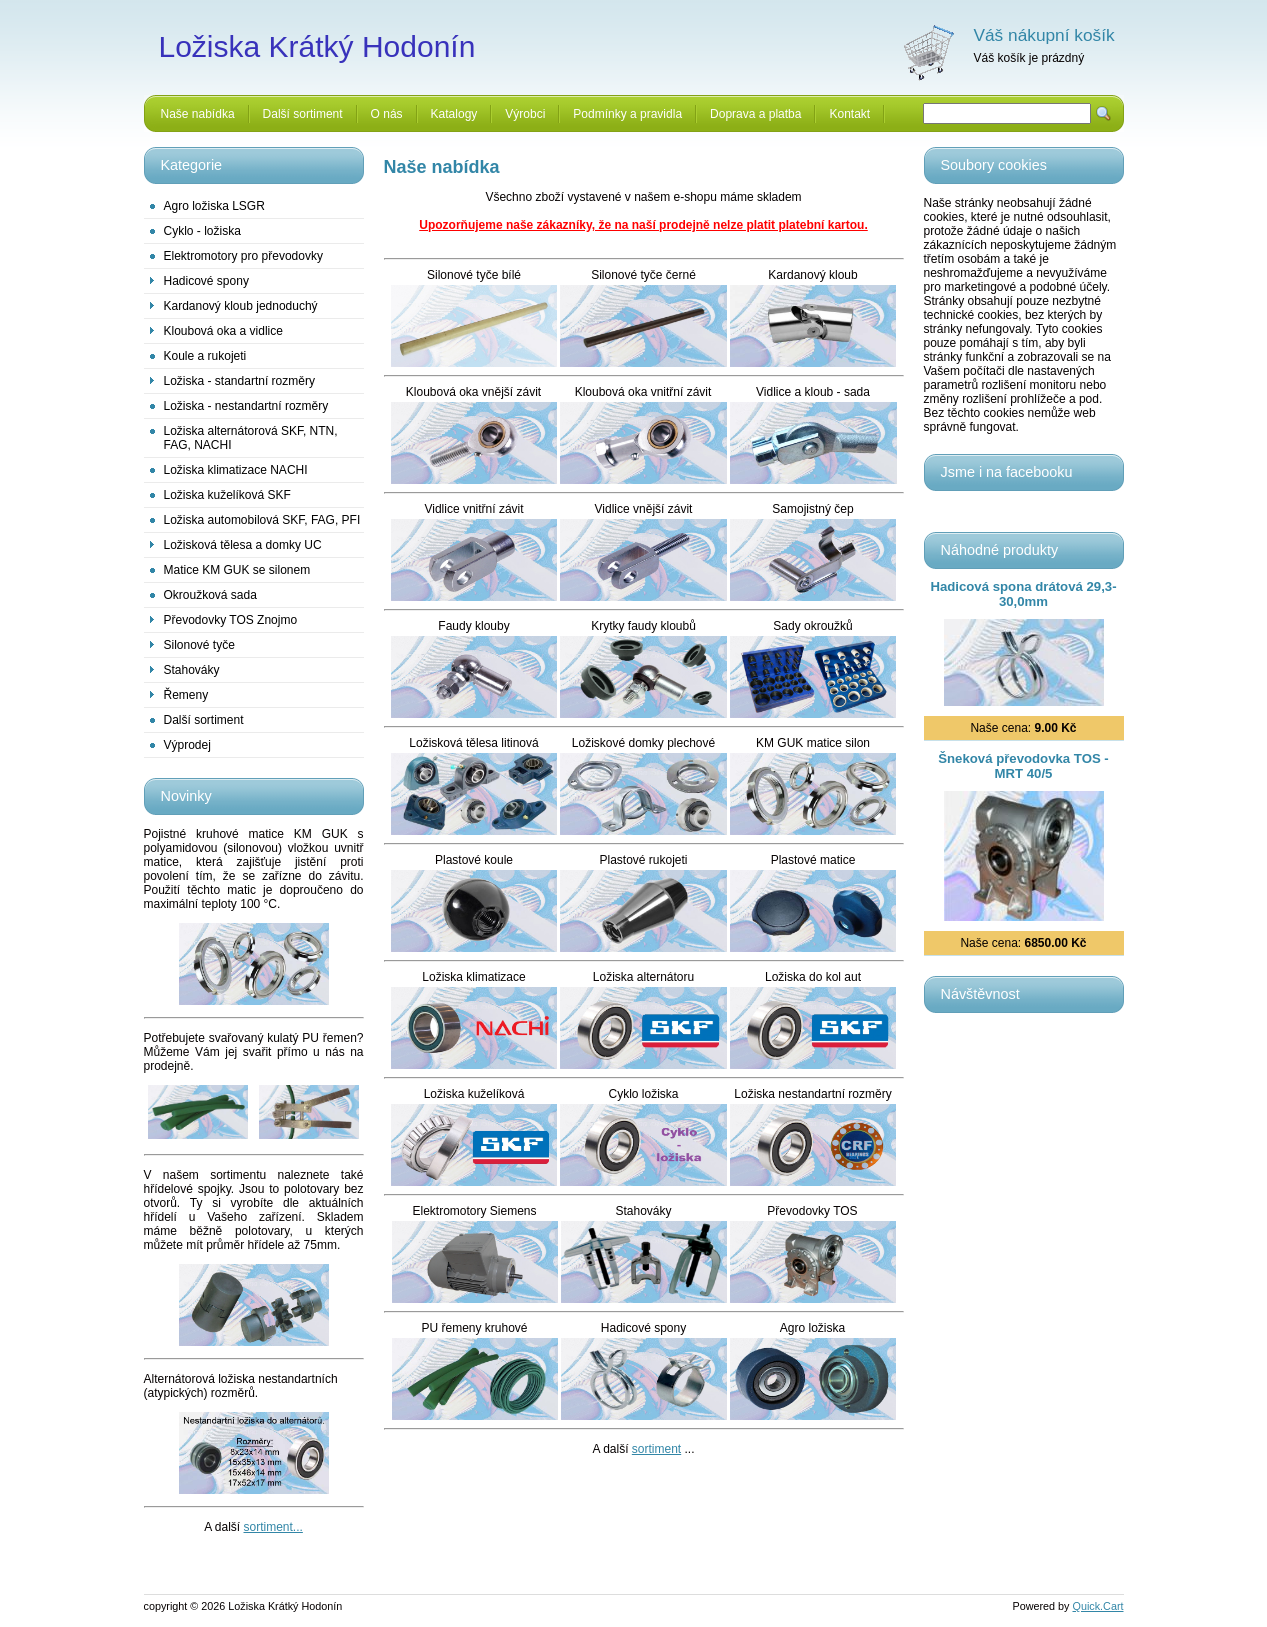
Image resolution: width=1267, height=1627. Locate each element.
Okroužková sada (210, 595)
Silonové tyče (199, 645)
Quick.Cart (1098, 1606)
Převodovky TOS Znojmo (231, 620)
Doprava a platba (755, 114)
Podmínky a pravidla (627, 114)
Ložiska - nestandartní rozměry (246, 406)
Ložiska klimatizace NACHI (236, 470)
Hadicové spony (206, 281)
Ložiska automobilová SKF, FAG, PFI (262, 520)
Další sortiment (303, 114)
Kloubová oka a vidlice (223, 331)
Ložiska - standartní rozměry (239, 381)
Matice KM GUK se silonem (237, 570)
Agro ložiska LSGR (214, 206)
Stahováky (192, 670)
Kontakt (849, 114)
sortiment (656, 1449)
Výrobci (525, 114)
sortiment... (273, 1527)
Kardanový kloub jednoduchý (241, 306)
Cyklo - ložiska (202, 231)
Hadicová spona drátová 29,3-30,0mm (1023, 594)
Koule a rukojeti (205, 356)
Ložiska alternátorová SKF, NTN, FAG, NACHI (251, 438)
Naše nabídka (198, 114)
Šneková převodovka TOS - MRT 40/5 (1023, 766)
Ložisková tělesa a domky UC (243, 545)
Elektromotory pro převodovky (243, 256)
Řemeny (186, 695)
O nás (387, 114)
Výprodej (187, 745)
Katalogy (454, 114)
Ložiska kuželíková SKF (227, 495)
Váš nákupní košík (1044, 35)
